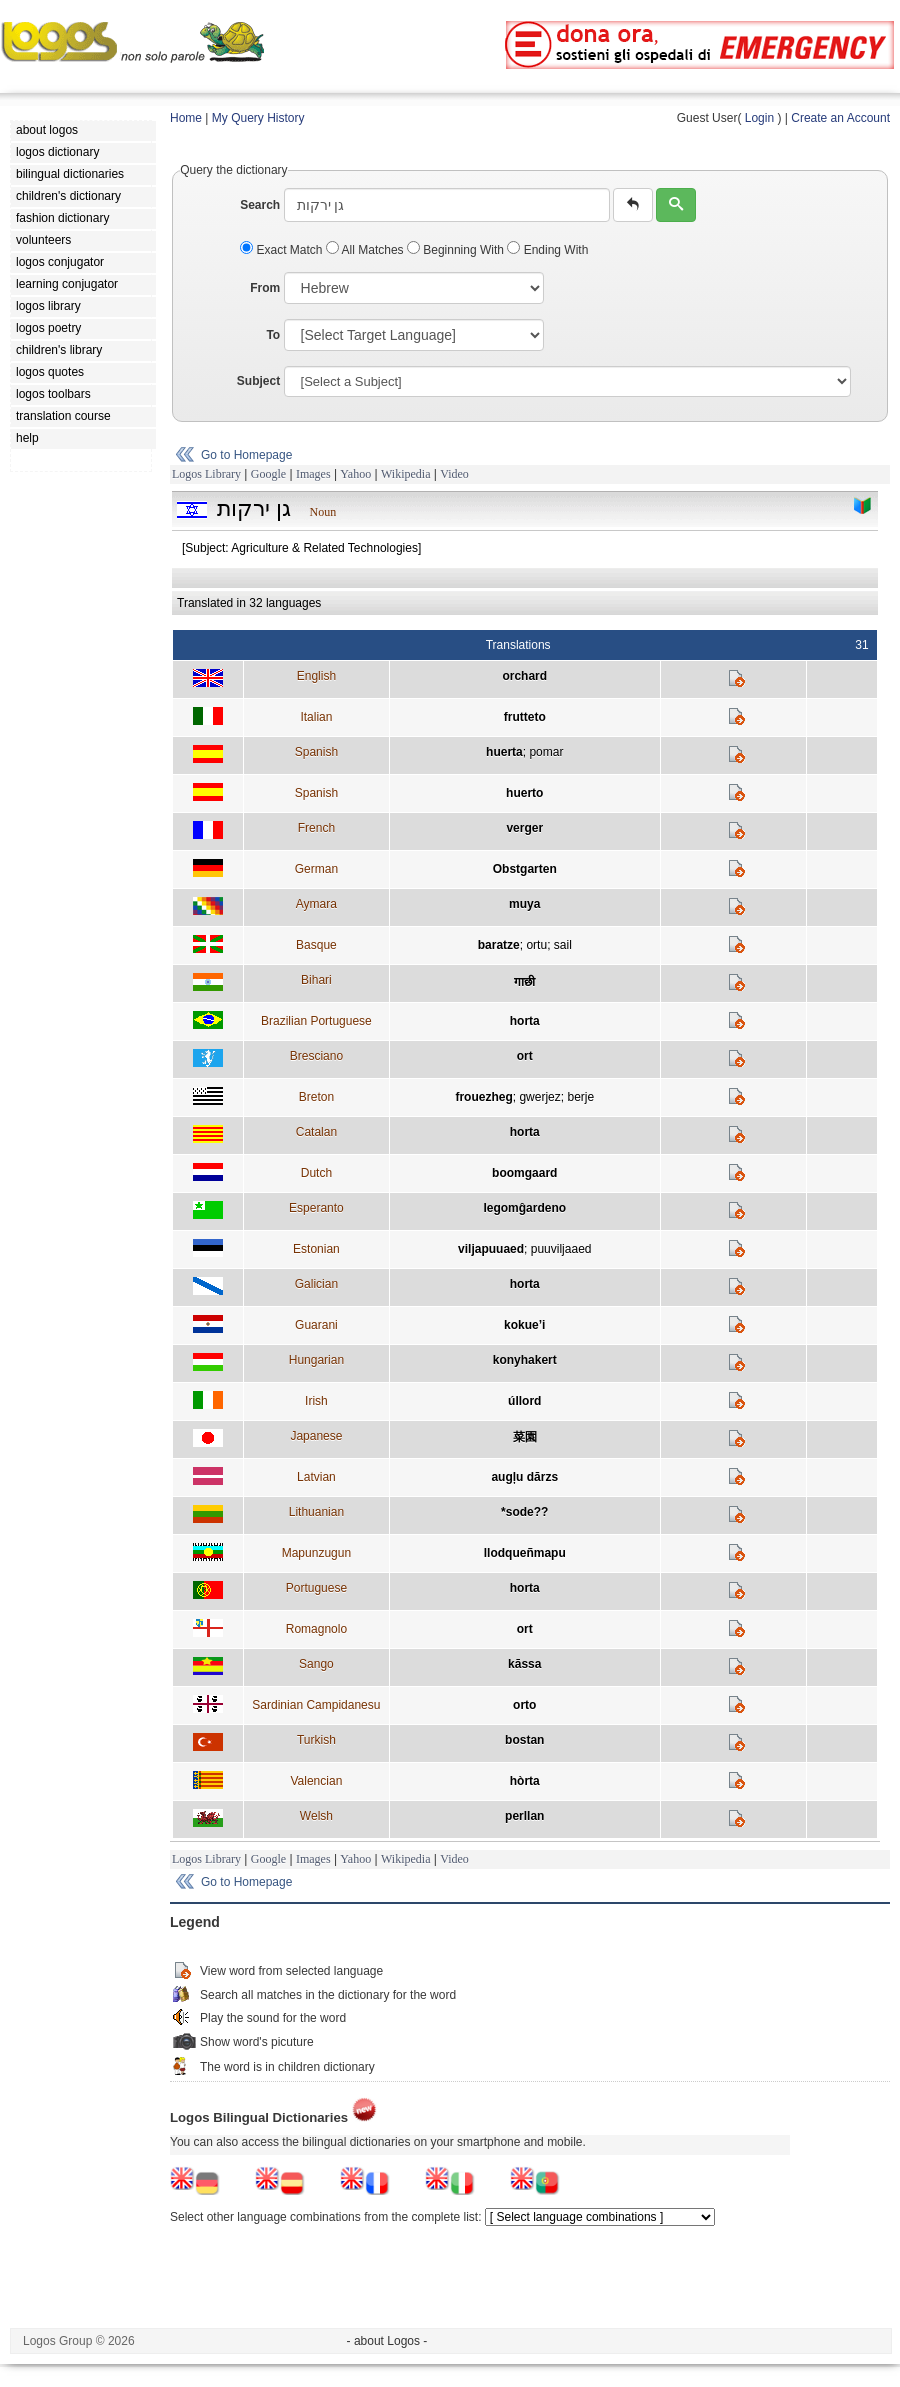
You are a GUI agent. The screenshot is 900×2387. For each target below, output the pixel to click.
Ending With (547, 250)
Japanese (316, 1436)
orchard (524, 676)
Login (759, 118)
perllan (524, 1816)
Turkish (316, 1740)
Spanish (316, 752)
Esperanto (316, 1208)
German (316, 869)
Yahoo (355, 474)
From (265, 288)
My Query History (258, 118)
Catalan (316, 1132)
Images (313, 474)
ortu (536, 945)
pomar (546, 752)
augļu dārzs (524, 1477)
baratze (499, 945)
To (273, 335)
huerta (504, 752)
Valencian (316, 1781)
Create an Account (840, 118)
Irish (316, 1401)
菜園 (525, 1437)
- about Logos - (387, 2341)
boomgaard (524, 1173)
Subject (258, 381)
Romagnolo (316, 1629)
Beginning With (457, 250)
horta (525, 1021)
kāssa (524, 1664)
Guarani (316, 1325)
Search (260, 205)
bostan (524, 1740)
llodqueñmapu (525, 1553)
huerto (524, 793)
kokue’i (524, 1325)
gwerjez (539, 1097)
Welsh (316, 1816)
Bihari (316, 980)
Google (268, 474)
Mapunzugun (316, 1553)
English (316, 676)
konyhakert (525, 1360)
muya (524, 904)
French (316, 828)
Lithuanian (316, 1512)
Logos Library (206, 474)
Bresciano (316, 1056)
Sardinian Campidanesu (316, 1705)
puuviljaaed (561, 1249)
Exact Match (283, 250)
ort (525, 1056)
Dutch (316, 1173)
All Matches (366, 250)
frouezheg (483, 1097)
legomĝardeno (524, 1208)
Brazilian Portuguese (316, 1021)
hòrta (525, 1781)
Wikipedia (406, 474)
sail (563, 945)
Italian (316, 717)
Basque (316, 945)
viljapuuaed (491, 1249)
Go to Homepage (246, 455)
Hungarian (316, 1360)
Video (454, 474)
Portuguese (316, 1588)
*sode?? (524, 1512)
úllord (524, 1401)
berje (580, 1097)
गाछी (524, 982)
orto (524, 1705)
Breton (316, 1097)
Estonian (316, 1249)
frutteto (525, 717)
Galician (316, 1284)
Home (186, 118)
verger (524, 828)
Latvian (316, 1477)
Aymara (316, 904)
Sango (316, 1664)
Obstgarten (525, 869)
